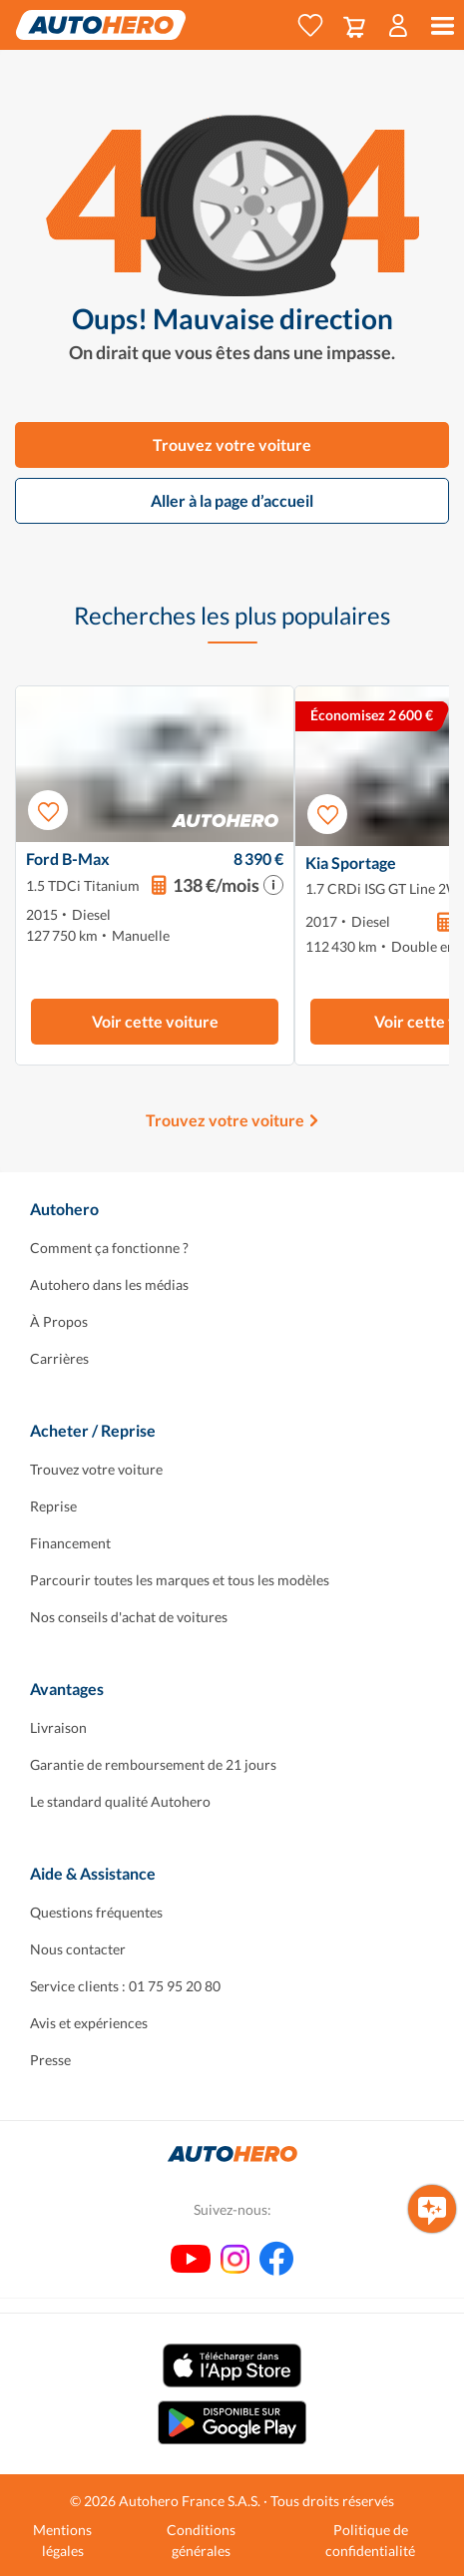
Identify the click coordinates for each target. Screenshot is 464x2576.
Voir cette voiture (155, 1021)
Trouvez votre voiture (232, 444)
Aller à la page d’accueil (232, 500)
